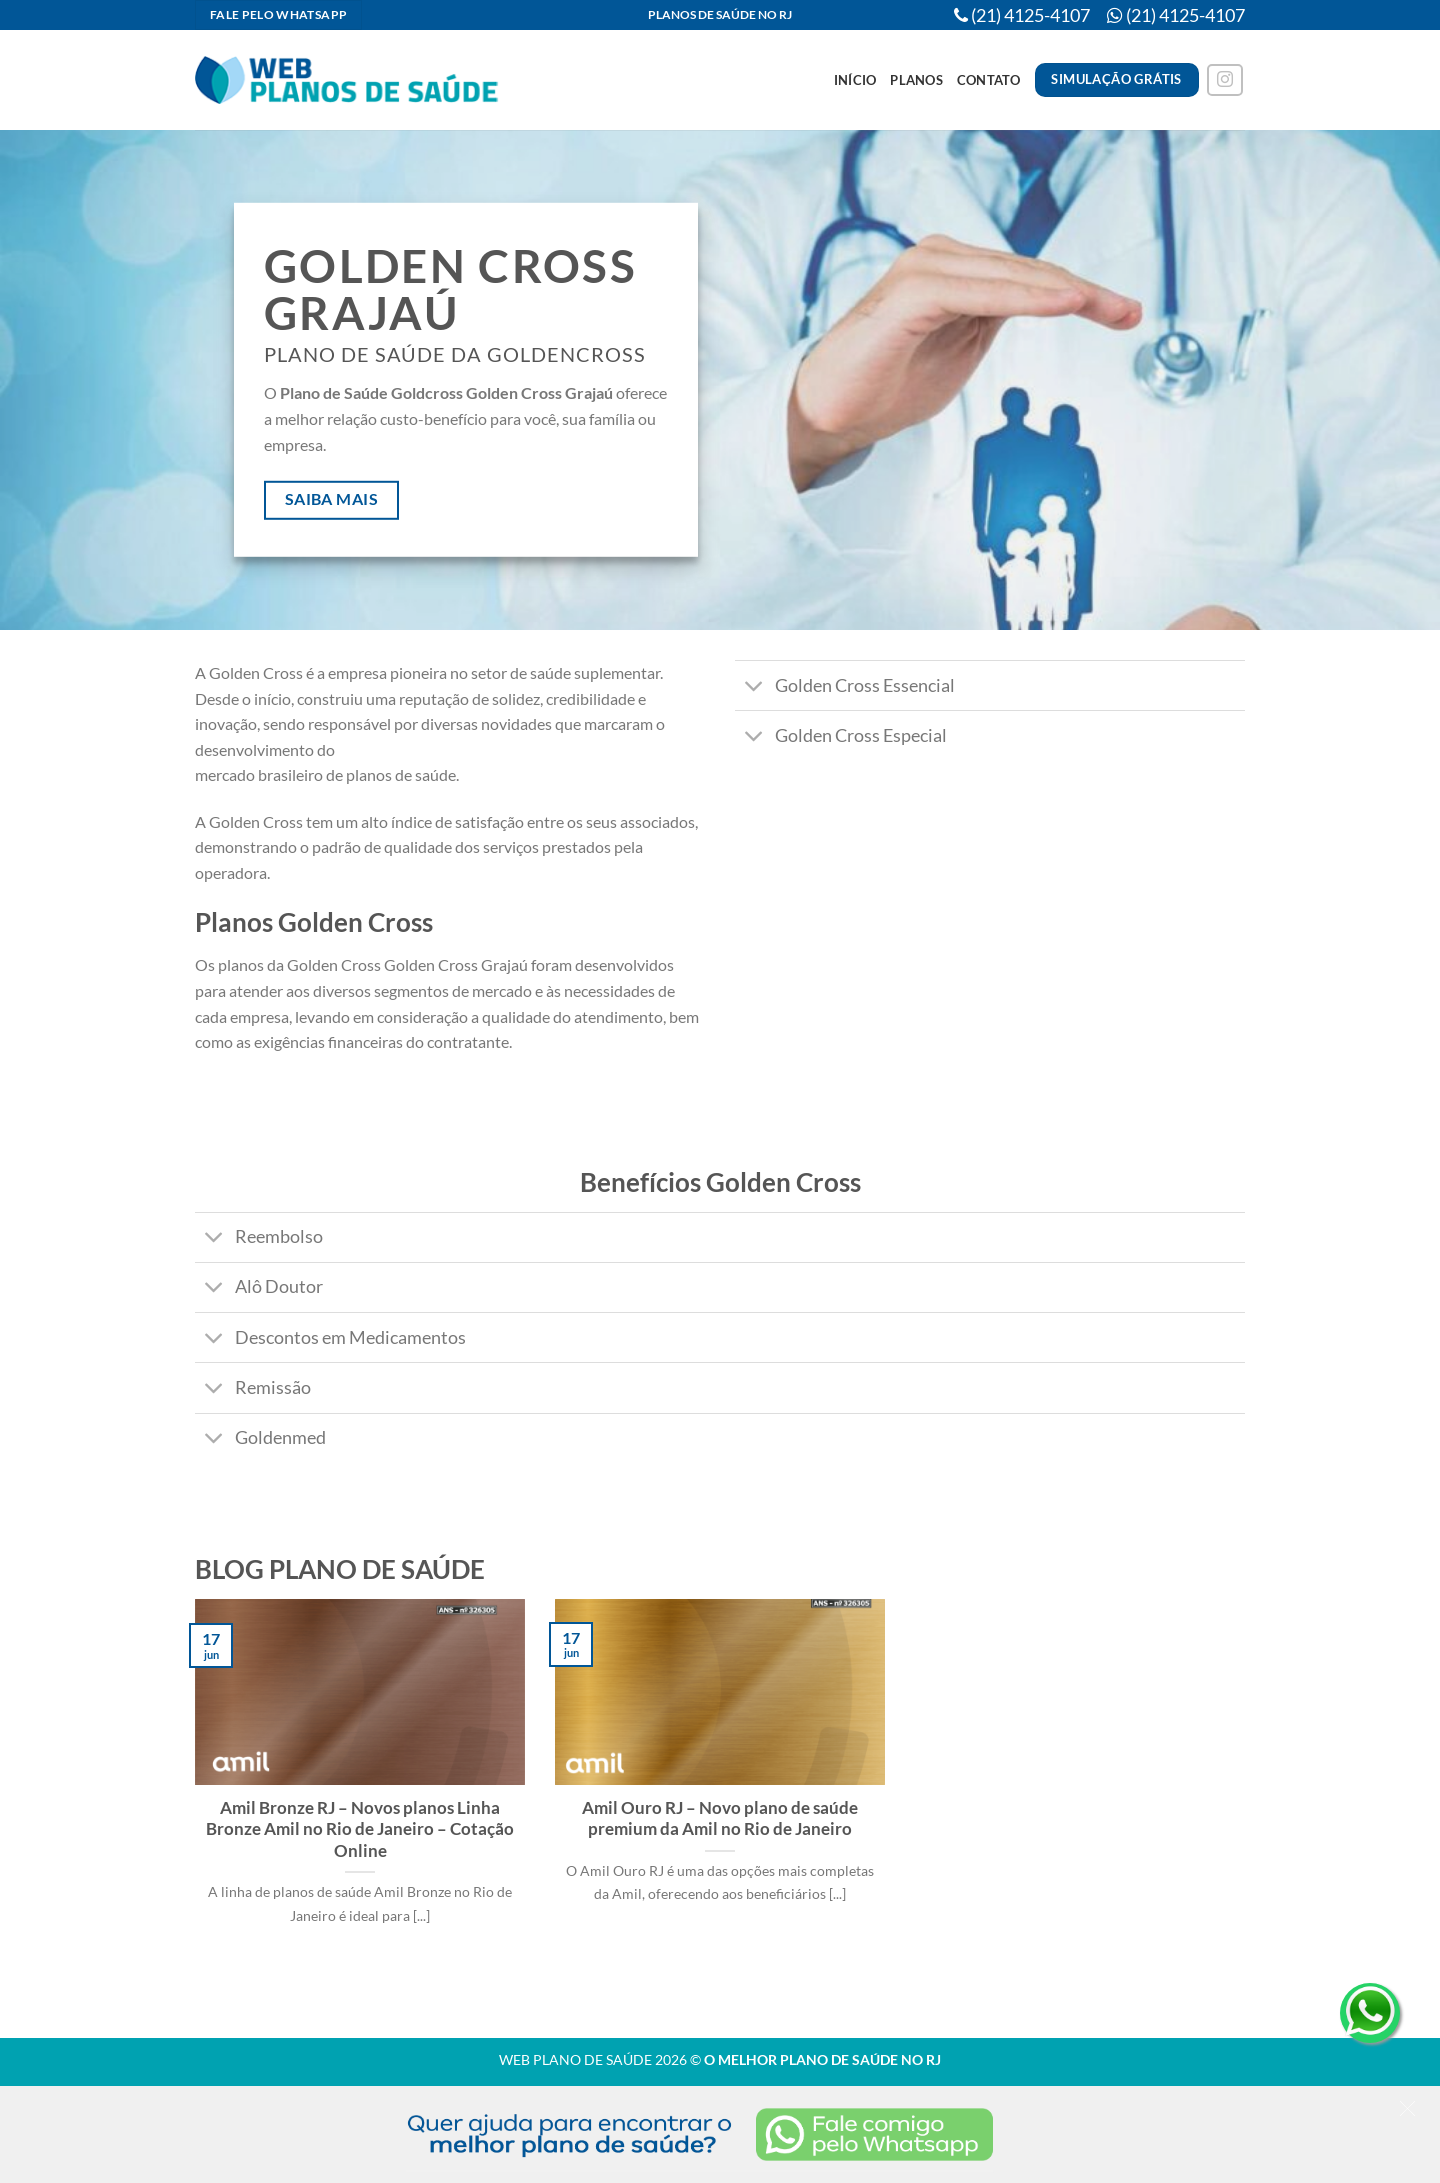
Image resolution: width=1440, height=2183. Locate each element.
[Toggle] (754, 687)
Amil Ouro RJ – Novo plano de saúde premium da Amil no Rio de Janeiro (720, 1819)
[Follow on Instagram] (1225, 80)
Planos (916, 80)
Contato (989, 80)
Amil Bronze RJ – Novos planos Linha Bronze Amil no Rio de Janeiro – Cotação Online (360, 1829)
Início (855, 80)
